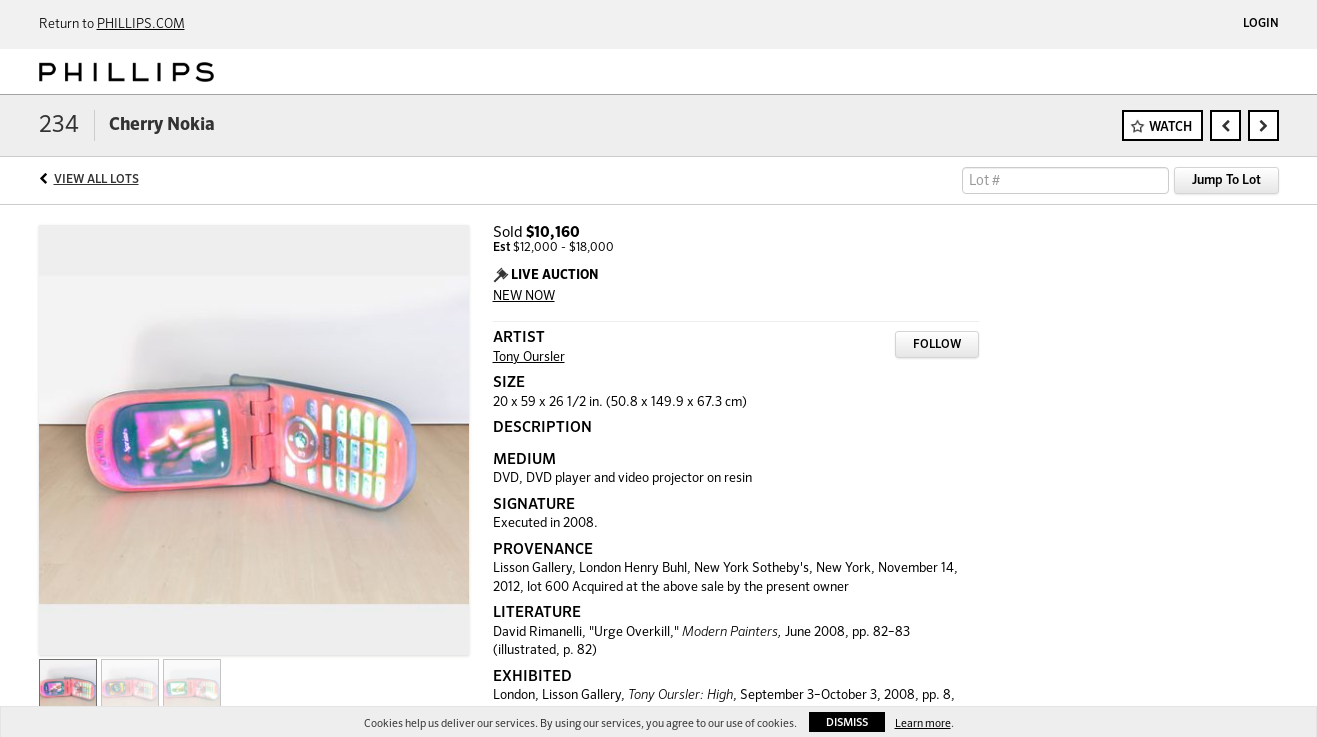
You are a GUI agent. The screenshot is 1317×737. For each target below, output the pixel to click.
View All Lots (96, 180)
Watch (1170, 127)
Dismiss (847, 722)
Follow (937, 345)
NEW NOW (524, 296)
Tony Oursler (529, 357)
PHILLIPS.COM (141, 24)
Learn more (923, 723)
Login (1261, 24)
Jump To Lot (1226, 180)
